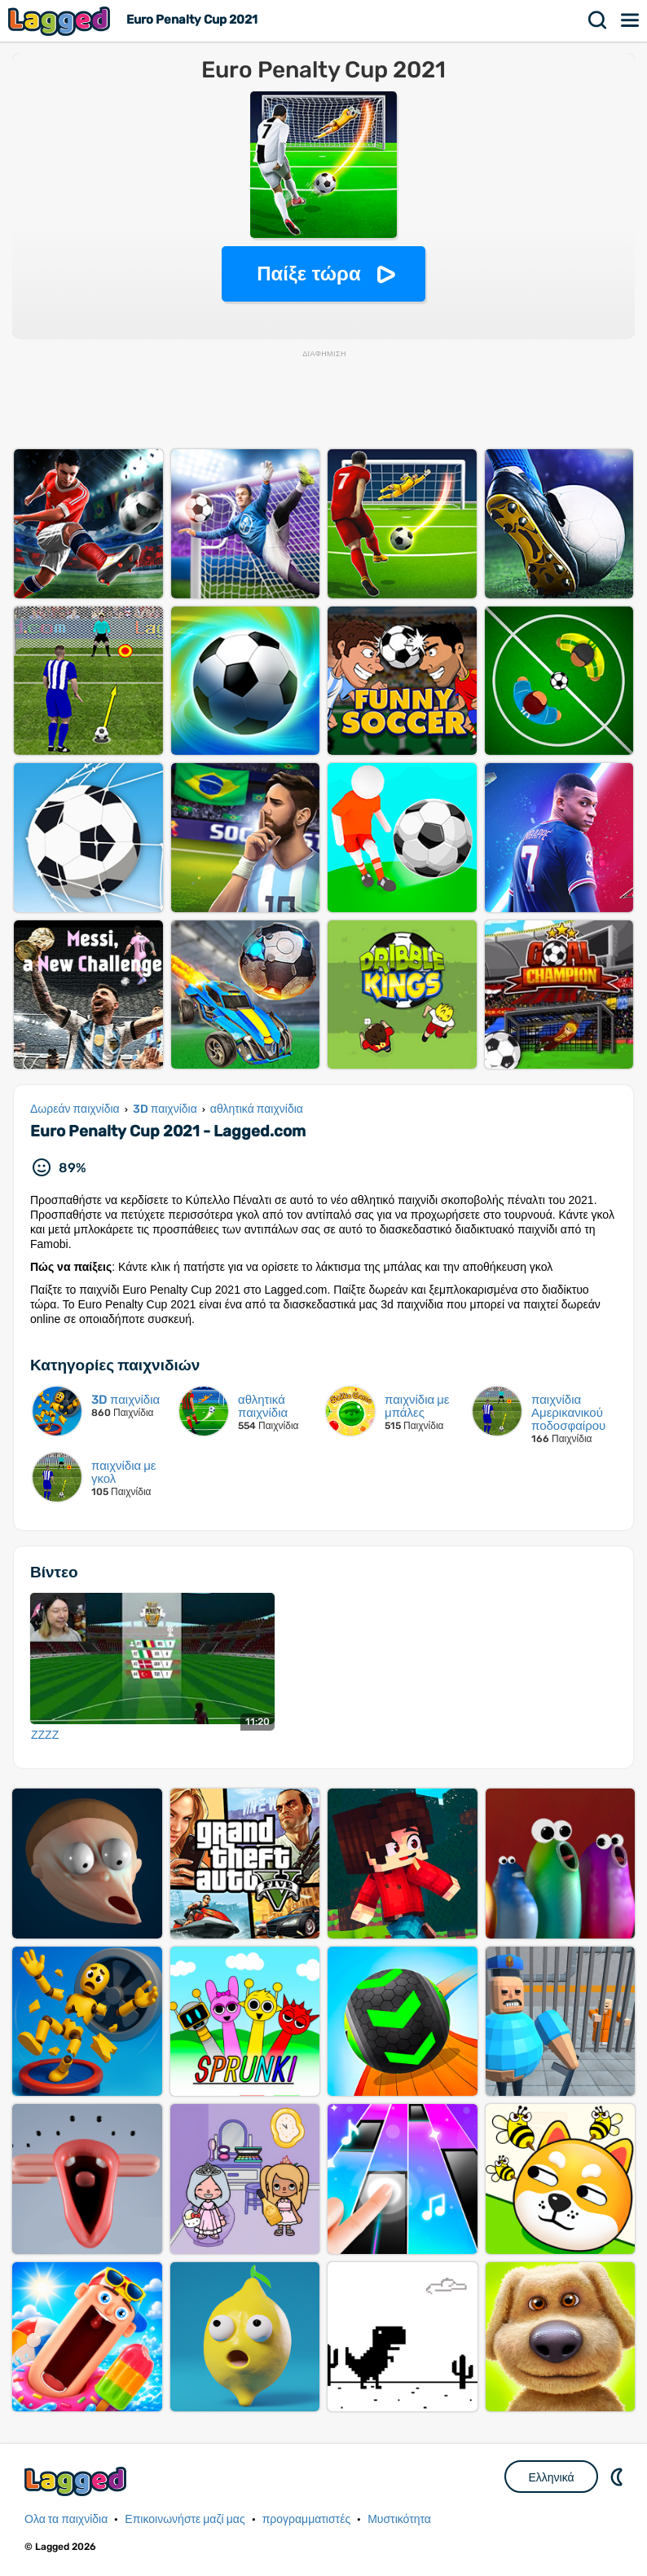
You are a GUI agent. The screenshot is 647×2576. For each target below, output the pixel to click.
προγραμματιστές (306, 2519)
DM (618, 2476)
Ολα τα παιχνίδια (66, 2519)
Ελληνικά (551, 2477)
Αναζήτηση (598, 20)
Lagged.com (77, 2481)
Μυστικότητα (399, 2519)
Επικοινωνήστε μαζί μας (184, 2519)
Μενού (630, 20)
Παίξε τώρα (308, 273)
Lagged (61, 21)
